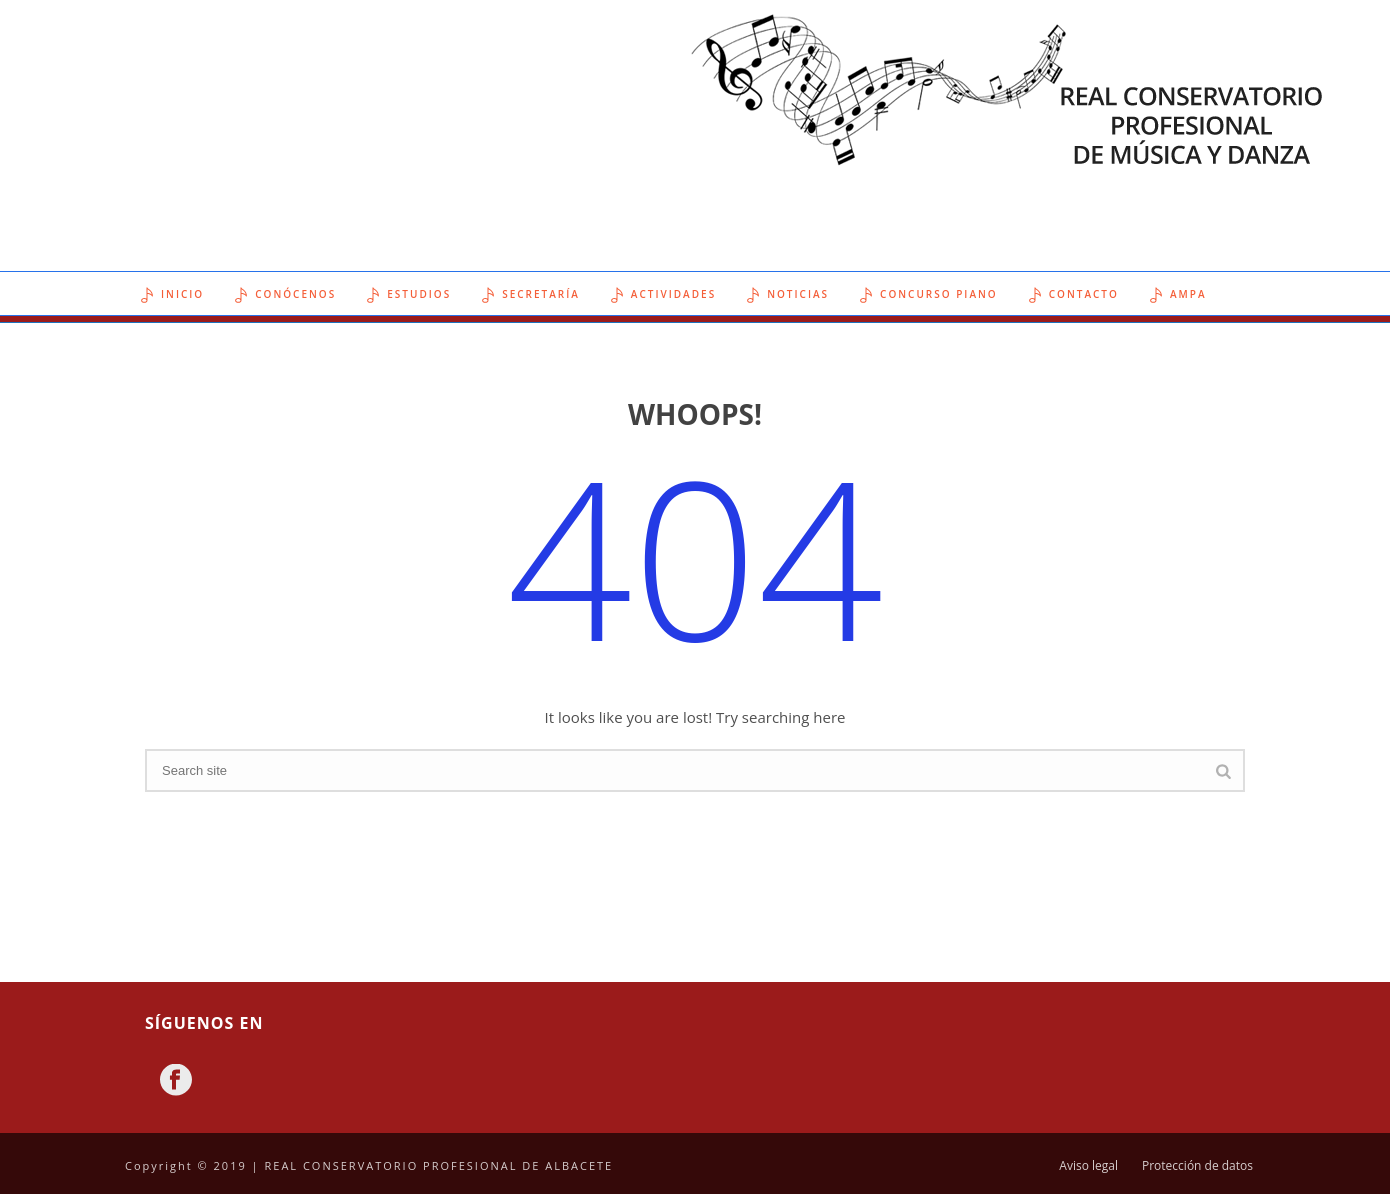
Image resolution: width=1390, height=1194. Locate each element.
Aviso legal (1088, 1166)
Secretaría (531, 295)
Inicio (172, 295)
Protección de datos (1197, 1166)
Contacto (1074, 295)
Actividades (663, 295)
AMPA (1178, 295)
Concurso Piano (929, 295)
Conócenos (285, 295)
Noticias (788, 295)
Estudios (409, 295)
